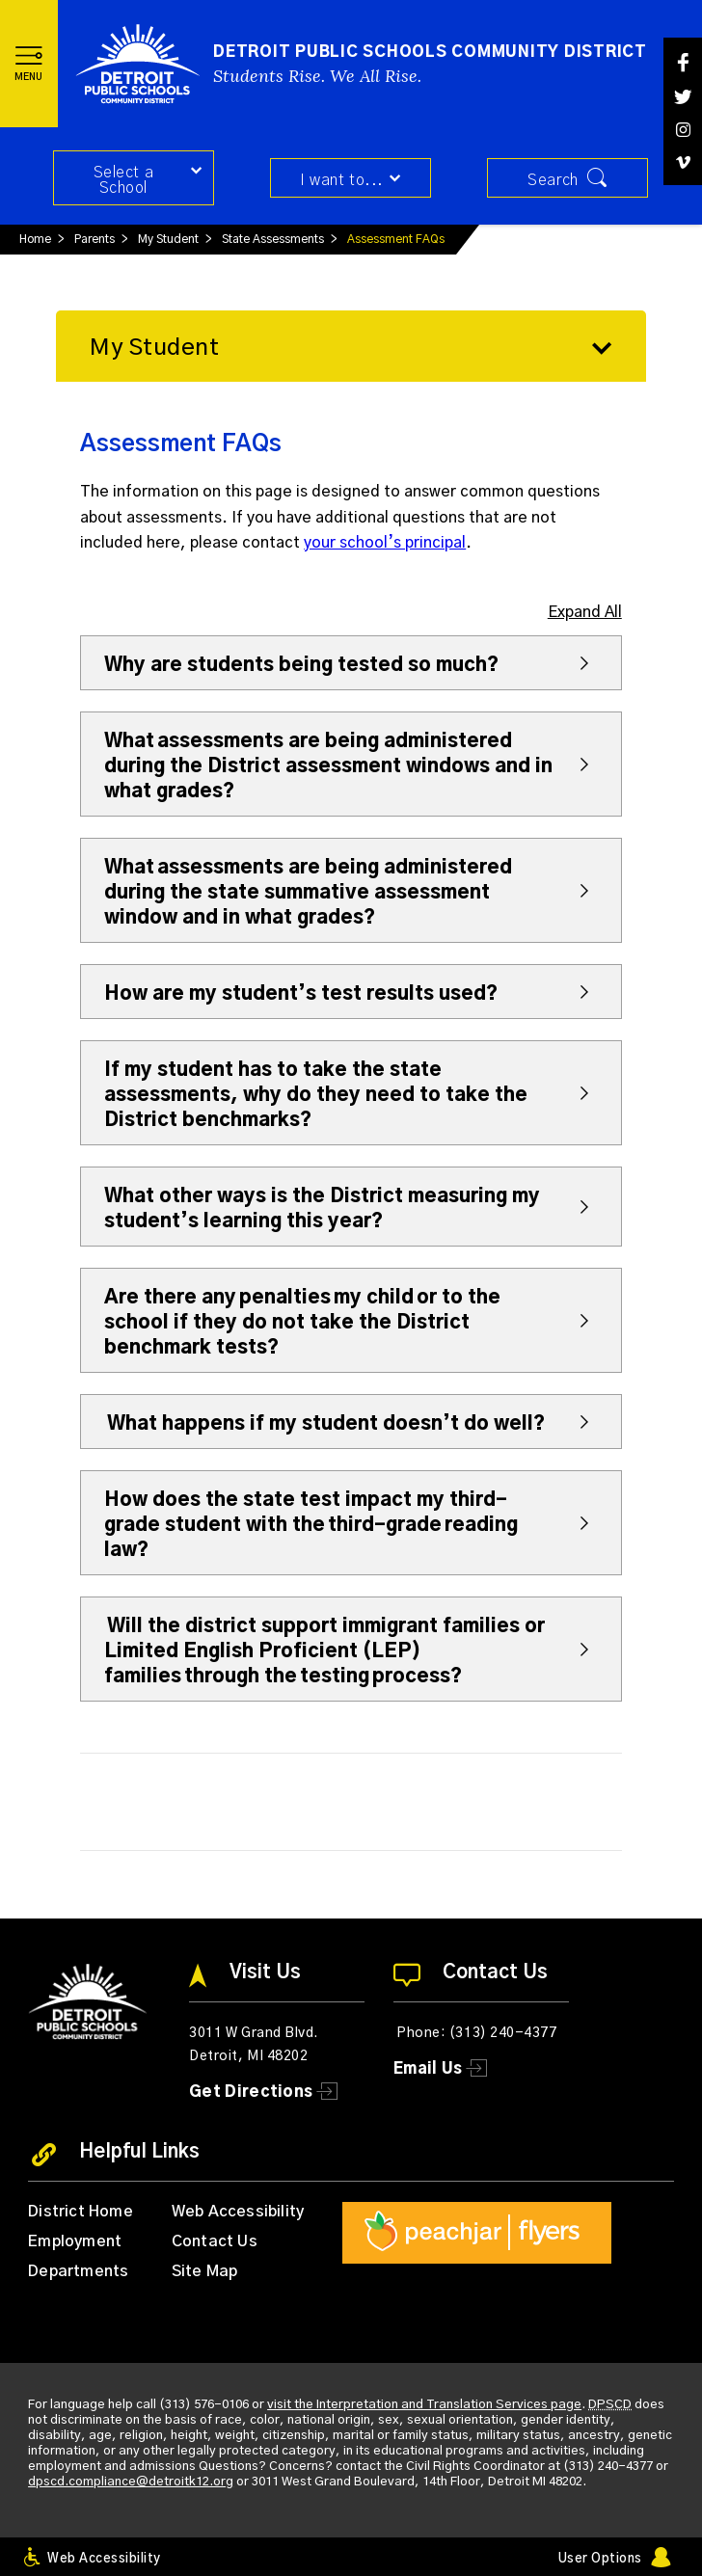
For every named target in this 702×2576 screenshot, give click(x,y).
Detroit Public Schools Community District (430, 52)
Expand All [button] (585, 612)
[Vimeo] (682, 162)
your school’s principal (385, 542)
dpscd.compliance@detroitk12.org (130, 2482)
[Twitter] (682, 97)
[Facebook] (682, 62)
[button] (29, 63)
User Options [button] (600, 2559)
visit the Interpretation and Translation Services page (424, 2405)
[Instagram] (682, 130)
